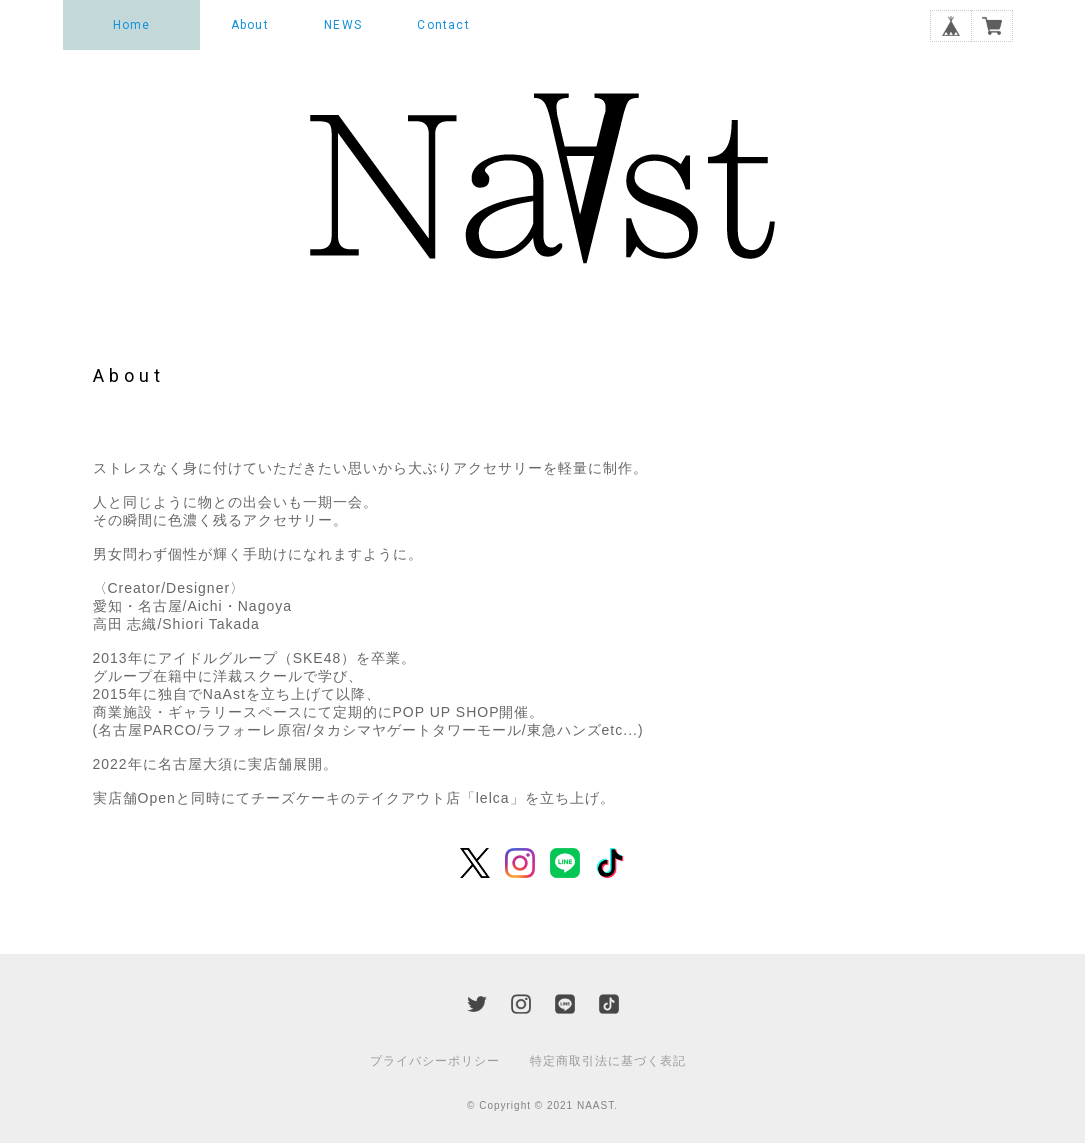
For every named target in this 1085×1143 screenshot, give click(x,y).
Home (132, 25)
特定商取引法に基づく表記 (608, 1061)
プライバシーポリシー (435, 1061)
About (250, 25)
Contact (443, 25)
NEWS (343, 25)
